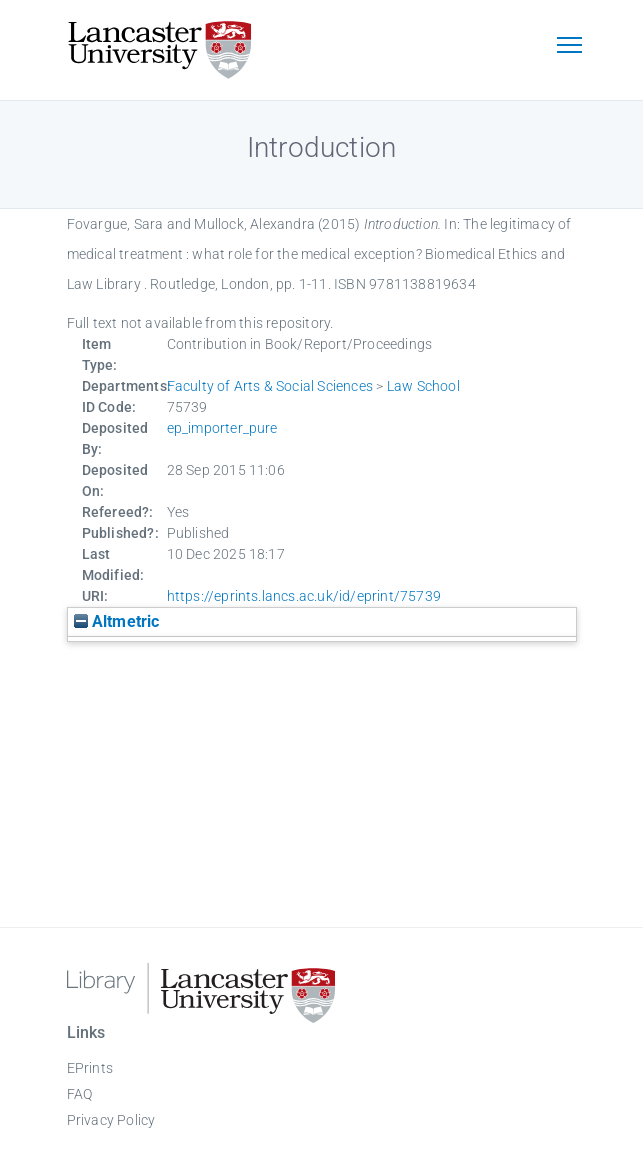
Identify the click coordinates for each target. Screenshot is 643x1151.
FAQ (80, 1094)
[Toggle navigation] (570, 47)
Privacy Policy (111, 1120)
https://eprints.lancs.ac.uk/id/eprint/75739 (304, 596)
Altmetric (117, 621)
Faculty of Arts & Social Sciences (270, 386)
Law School (423, 386)
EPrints (90, 1068)
